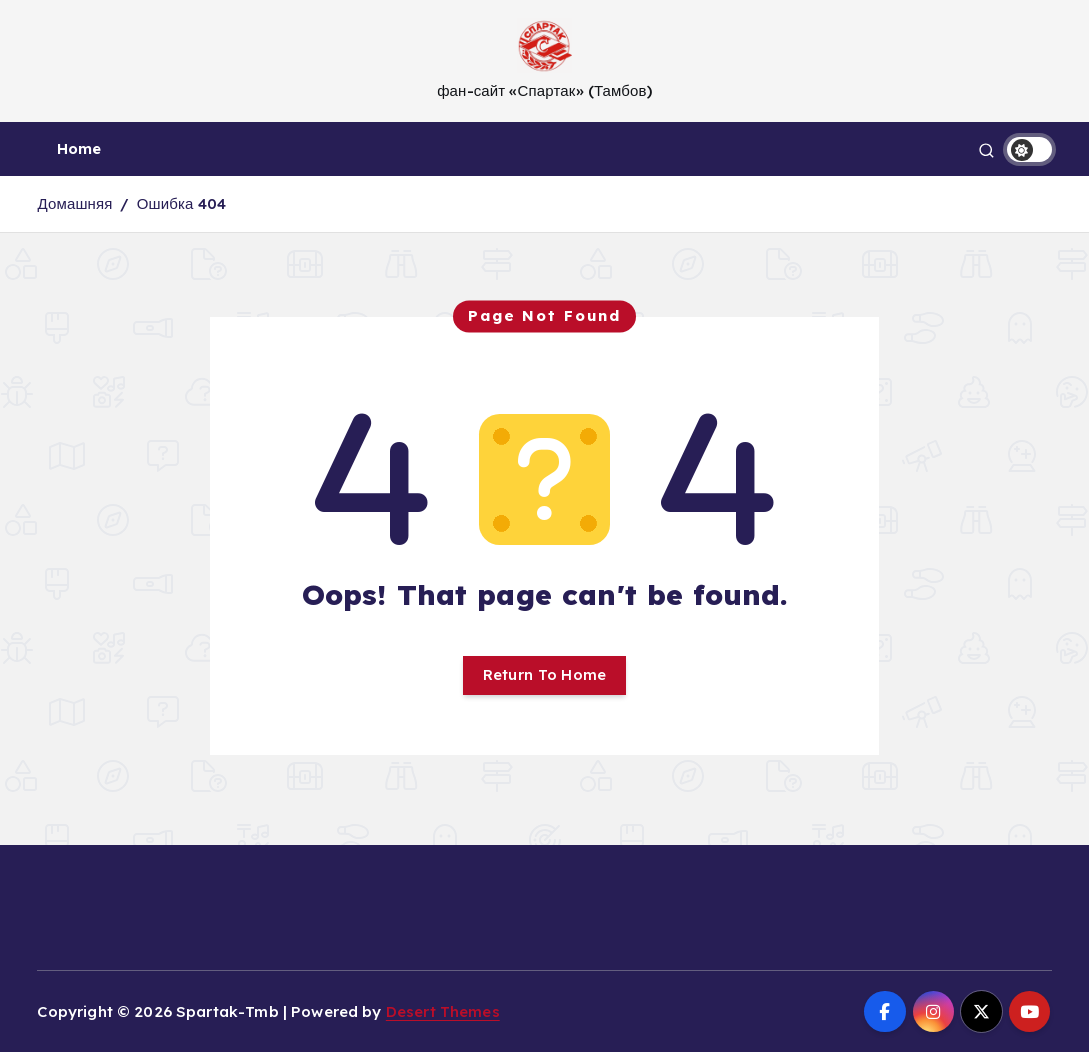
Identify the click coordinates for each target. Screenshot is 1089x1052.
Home (79, 148)
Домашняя (74, 203)
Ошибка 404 (181, 203)
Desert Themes (443, 1011)
